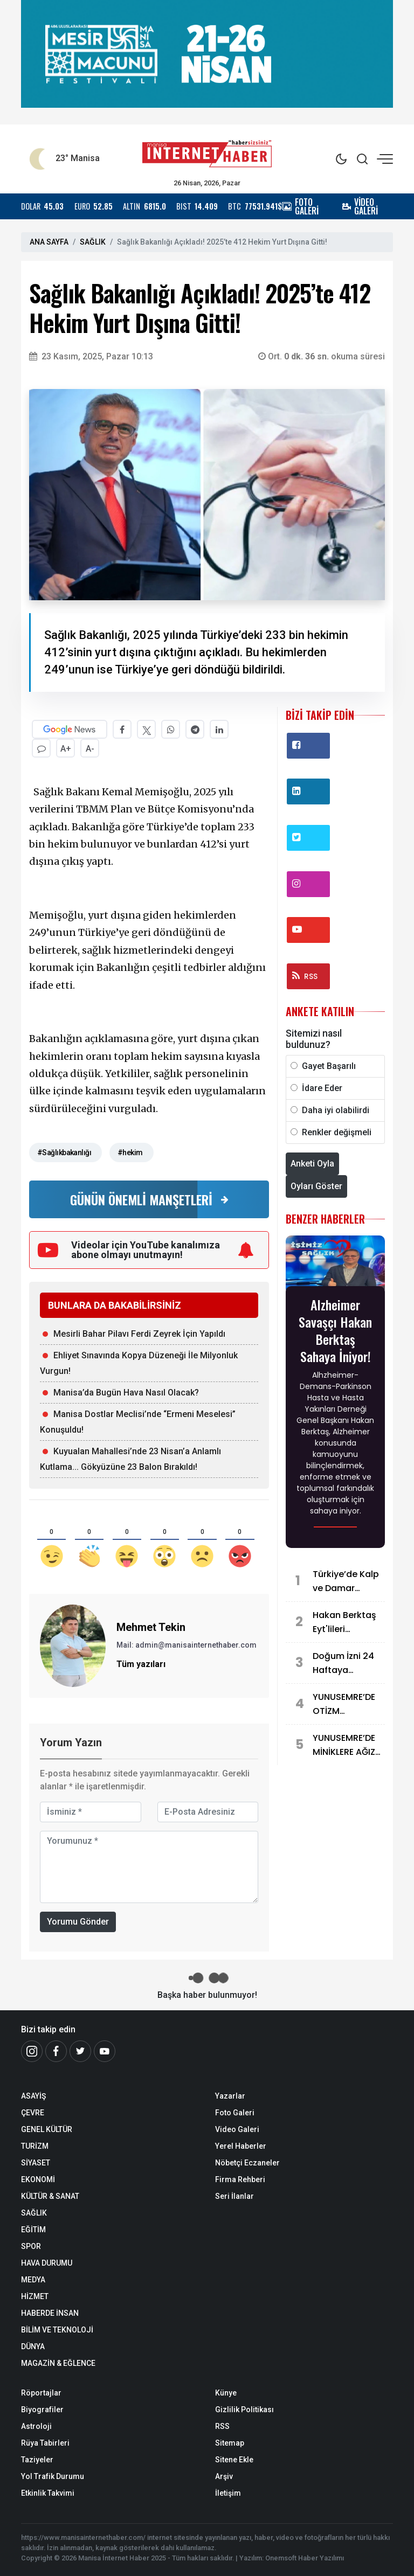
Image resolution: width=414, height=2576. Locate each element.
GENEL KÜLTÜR (46, 2129)
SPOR (31, 2246)
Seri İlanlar (234, 2196)
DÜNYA (33, 2346)
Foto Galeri (234, 2112)
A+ (65, 749)
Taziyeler (37, 2459)
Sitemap (229, 2443)
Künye (226, 2392)
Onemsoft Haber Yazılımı (304, 2558)
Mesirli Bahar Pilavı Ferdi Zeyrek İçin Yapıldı (139, 1334)
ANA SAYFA (49, 242)
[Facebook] (56, 2051)
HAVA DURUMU (46, 2263)
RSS (305, 976)
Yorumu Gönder (78, 1922)
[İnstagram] (32, 2051)
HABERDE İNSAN (50, 2313)
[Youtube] (104, 2051)
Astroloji (36, 2426)
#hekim (130, 1152)
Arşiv (224, 2476)
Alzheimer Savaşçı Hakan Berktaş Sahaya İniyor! (335, 1330)
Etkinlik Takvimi (47, 2493)
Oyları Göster (316, 1186)
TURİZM (35, 2146)
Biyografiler (42, 2409)
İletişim (228, 2493)
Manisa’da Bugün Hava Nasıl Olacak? (126, 1392)
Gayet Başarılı (329, 1066)
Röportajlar (41, 2392)
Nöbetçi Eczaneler (247, 2162)
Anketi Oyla (312, 1163)
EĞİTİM (33, 2229)
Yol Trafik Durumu (52, 2476)
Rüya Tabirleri (45, 2443)
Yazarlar (230, 2096)
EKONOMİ (38, 2179)
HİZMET (35, 2296)
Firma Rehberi (240, 2179)
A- (90, 749)
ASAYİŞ (33, 2096)
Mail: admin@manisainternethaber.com (186, 1645)
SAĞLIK (93, 242)
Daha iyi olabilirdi (335, 1110)
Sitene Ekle (234, 2459)
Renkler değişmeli (336, 1132)
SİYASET (35, 2162)
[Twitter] (80, 2051)
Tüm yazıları (140, 1664)
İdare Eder (322, 1088)
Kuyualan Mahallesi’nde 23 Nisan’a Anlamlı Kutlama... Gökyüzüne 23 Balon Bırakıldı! (130, 1459)
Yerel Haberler (240, 2146)
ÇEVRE (32, 2112)
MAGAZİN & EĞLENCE (58, 2363)
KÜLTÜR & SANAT (50, 2196)
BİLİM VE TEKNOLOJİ (57, 2329)
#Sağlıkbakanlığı (64, 1152)
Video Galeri (237, 2129)
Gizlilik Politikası (244, 2409)
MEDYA (33, 2279)
